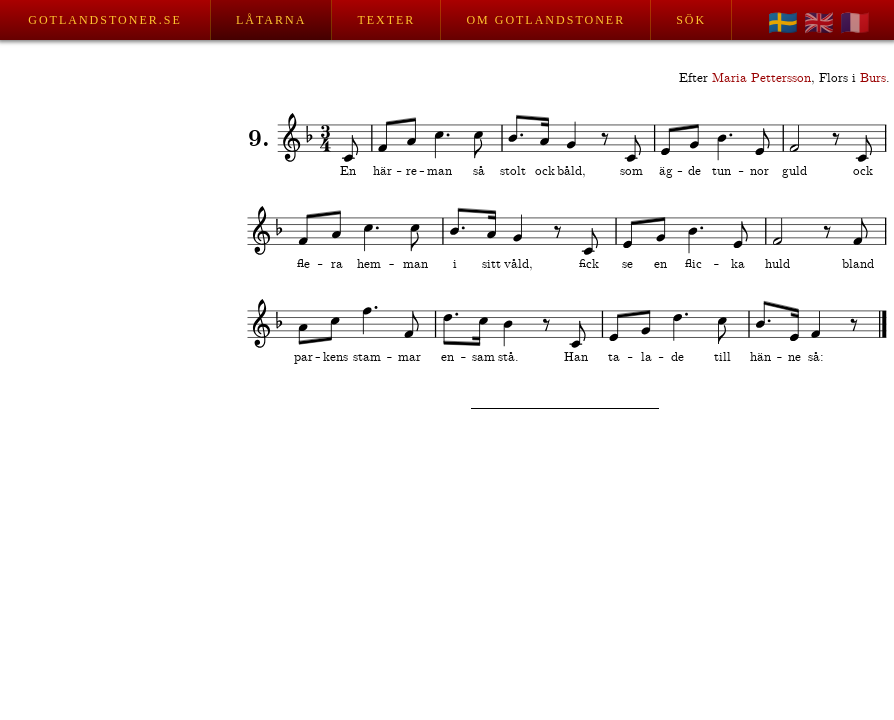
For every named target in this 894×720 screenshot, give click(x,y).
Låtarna (271, 20)
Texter (386, 20)
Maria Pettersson (761, 78)
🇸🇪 (783, 23)
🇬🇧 (819, 23)
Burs (873, 78)
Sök (691, 20)
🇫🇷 (855, 23)
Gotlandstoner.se (104, 20)
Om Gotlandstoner (545, 20)
